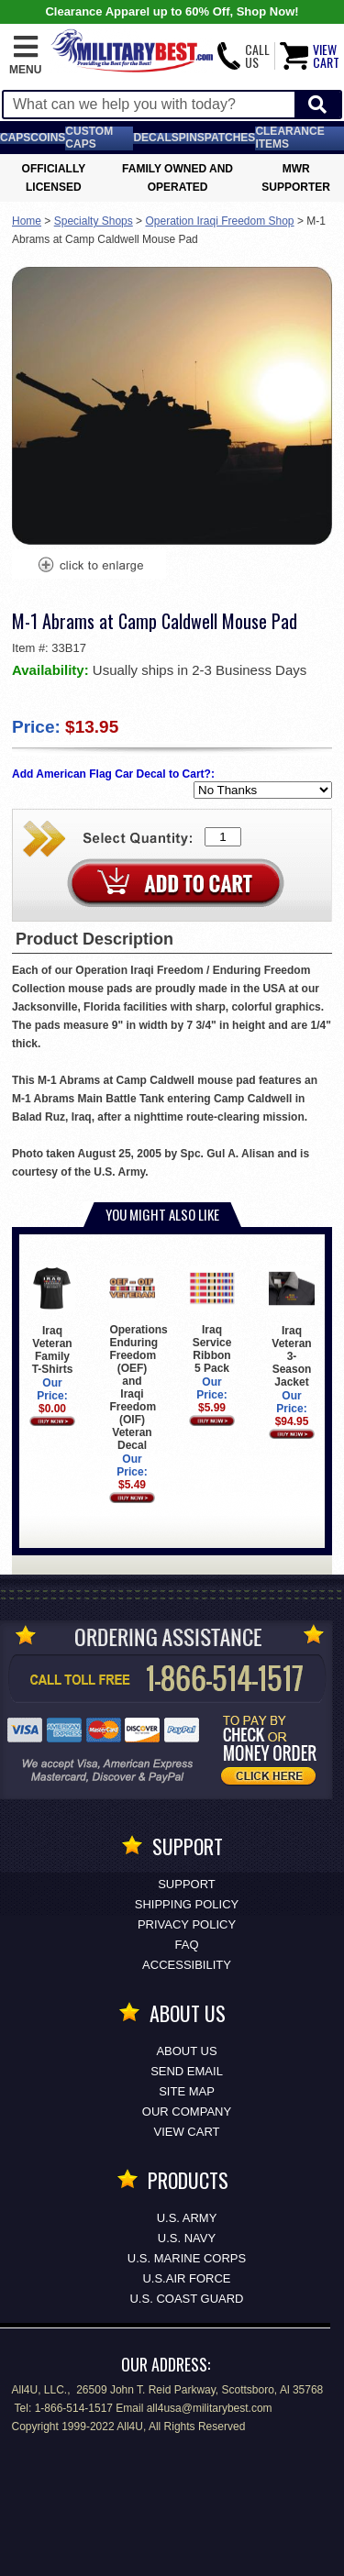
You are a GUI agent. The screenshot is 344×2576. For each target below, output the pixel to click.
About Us (186, 2051)
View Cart (187, 2132)
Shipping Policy (187, 1904)
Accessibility (186, 1965)
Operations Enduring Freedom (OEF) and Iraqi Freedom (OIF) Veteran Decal (138, 1359)
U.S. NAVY (187, 2238)
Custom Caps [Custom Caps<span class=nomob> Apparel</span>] (89, 137)
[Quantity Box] (223, 836)
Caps (15, 137)
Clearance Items (289, 137)
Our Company (186, 2111)
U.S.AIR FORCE (186, 2278)
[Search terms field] (149, 104)
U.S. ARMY (187, 2218)
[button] (25, 56)
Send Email (186, 2071)
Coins (47, 137)
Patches (230, 137)
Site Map (187, 2091)
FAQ (186, 1944)
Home (26, 221)
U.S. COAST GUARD (186, 2298)
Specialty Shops (93, 221)
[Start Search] (317, 105)
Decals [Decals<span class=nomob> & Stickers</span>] (155, 137)
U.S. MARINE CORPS (187, 2258)
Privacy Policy (187, 1924)
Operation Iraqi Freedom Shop (219, 221)
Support (187, 1884)
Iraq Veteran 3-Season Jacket (291, 1327)
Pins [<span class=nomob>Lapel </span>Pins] (192, 137)
